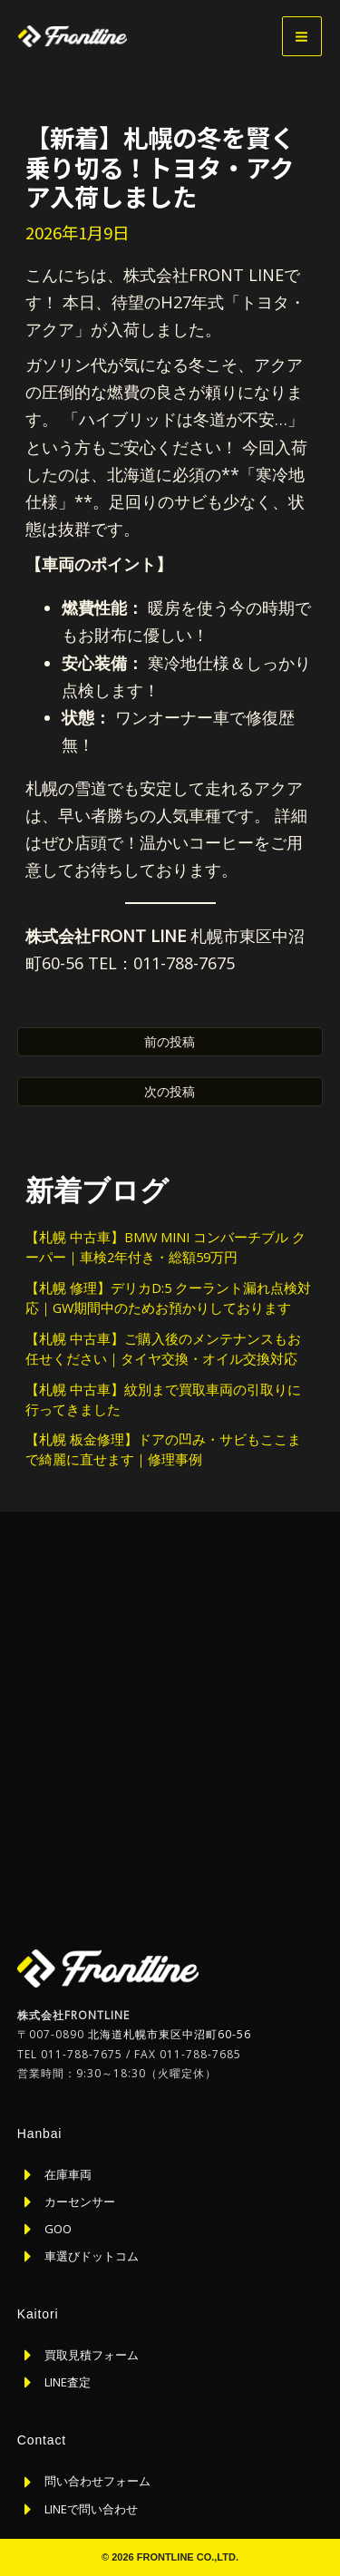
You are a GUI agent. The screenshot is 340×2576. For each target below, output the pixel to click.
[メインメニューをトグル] (302, 36)
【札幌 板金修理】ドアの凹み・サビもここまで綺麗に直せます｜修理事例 (163, 1449)
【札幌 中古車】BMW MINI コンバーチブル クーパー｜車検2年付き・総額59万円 (165, 1247)
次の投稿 (169, 1091)
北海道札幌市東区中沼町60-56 (169, 2034)
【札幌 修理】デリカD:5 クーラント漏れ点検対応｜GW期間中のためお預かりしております (168, 1297)
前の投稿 (169, 1041)
